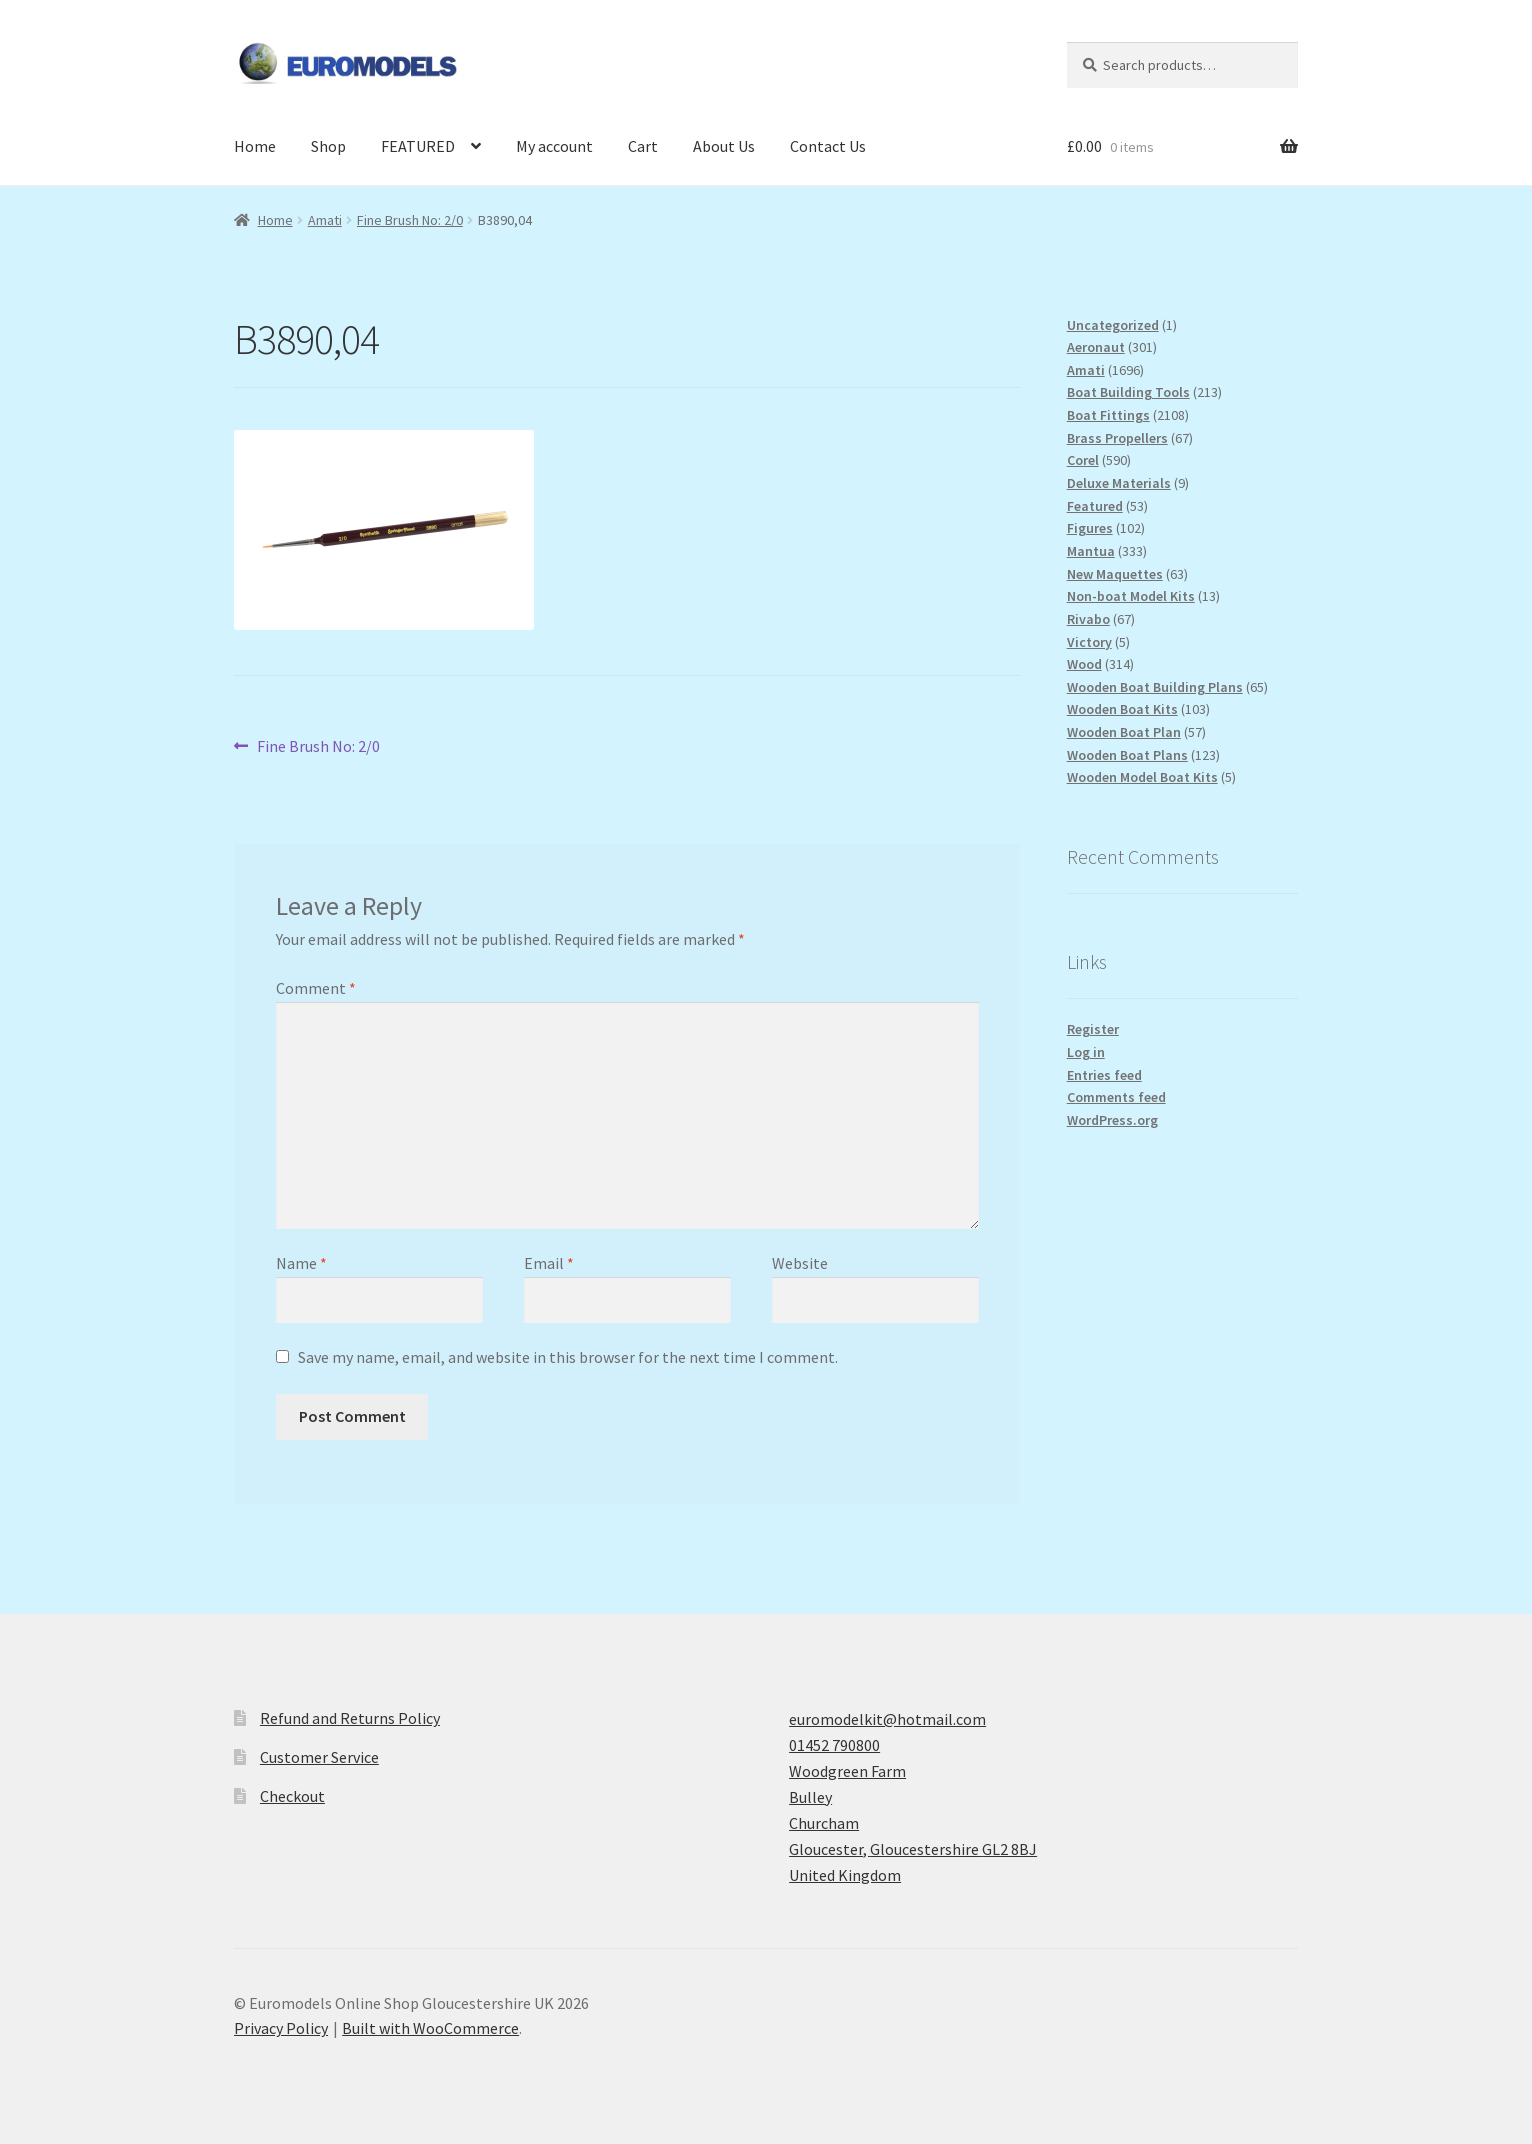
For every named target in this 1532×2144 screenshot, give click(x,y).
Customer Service (319, 1757)
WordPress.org (1112, 1120)
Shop (328, 146)
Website (800, 1263)
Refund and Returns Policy (350, 1718)
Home (255, 146)
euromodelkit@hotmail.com (887, 1719)
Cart (643, 146)
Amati (325, 220)
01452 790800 (834, 1745)
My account (554, 146)
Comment (316, 988)
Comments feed (1116, 1097)
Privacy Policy (281, 2028)
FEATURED (418, 146)
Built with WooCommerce (430, 2028)
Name (301, 1263)
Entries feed (1104, 1075)
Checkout (292, 1796)
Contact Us (828, 146)
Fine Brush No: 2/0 (410, 220)
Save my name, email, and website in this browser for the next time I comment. (568, 1357)
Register (1093, 1029)
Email (549, 1263)
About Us (724, 146)
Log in (1086, 1052)
